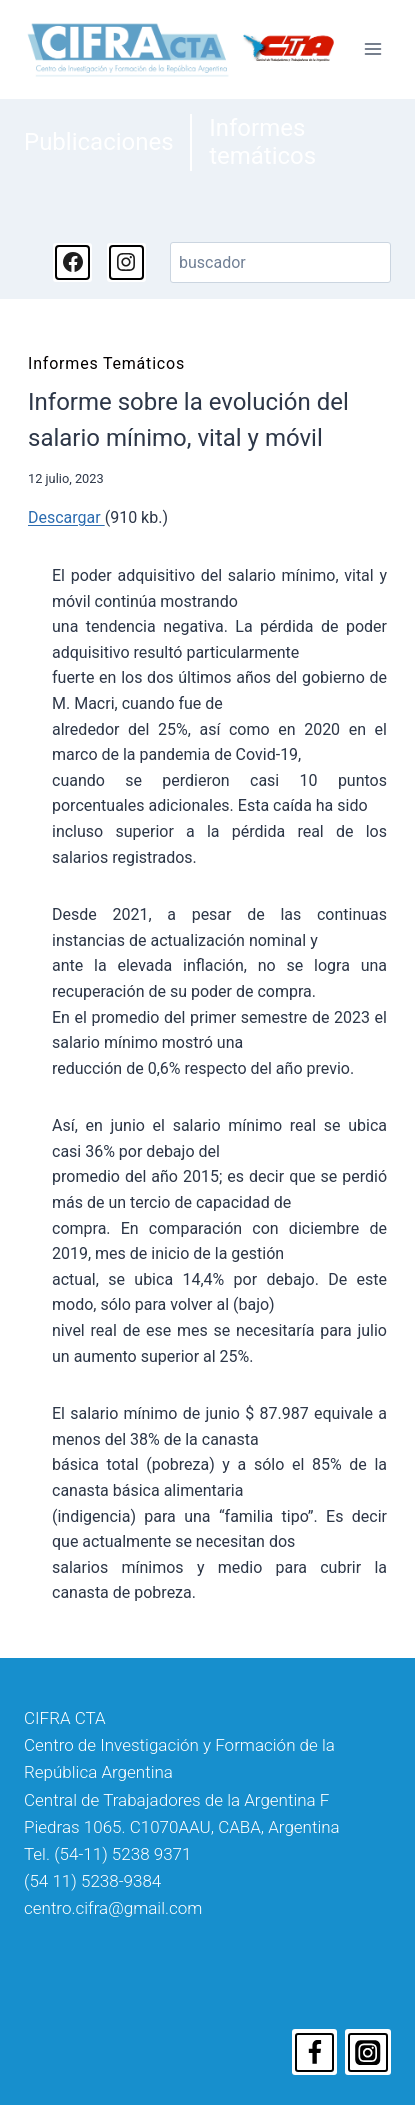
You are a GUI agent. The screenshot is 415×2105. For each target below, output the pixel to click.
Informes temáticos (262, 142)
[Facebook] (315, 2052)
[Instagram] (368, 2052)
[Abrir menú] (372, 49)
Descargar (66, 517)
